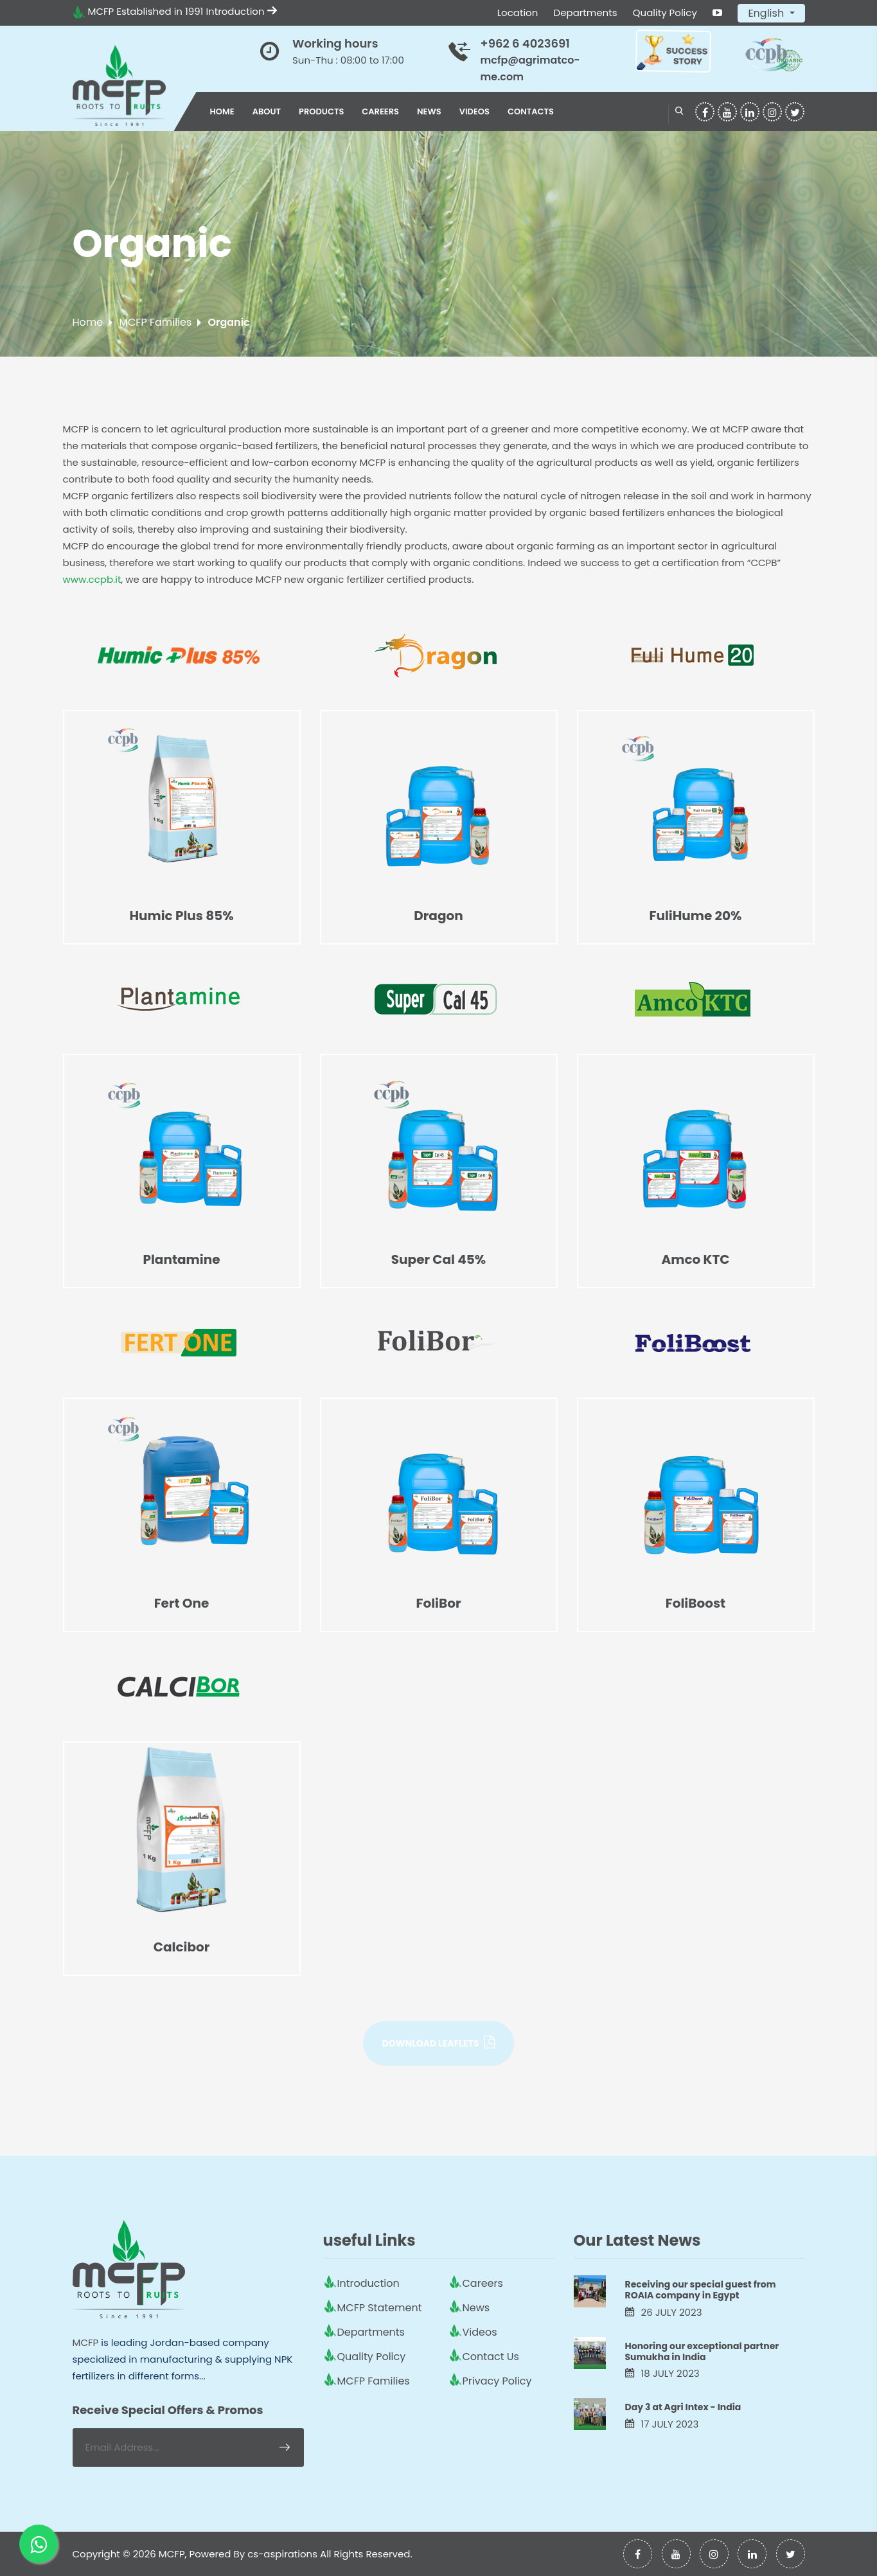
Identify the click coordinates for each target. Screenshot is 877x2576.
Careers (380, 111)
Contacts (531, 111)
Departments (585, 12)
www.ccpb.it (92, 579)
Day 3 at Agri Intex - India (683, 2407)
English (767, 13)
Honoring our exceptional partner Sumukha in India (702, 2351)
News (429, 111)
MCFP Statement (379, 2307)
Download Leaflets (438, 2043)
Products (321, 111)
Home (222, 111)
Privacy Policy (497, 2381)
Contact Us (491, 2356)
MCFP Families (155, 322)
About (266, 111)
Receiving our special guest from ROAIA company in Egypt (700, 2290)
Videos (474, 111)
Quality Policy (665, 12)
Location (517, 12)
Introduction (241, 11)
